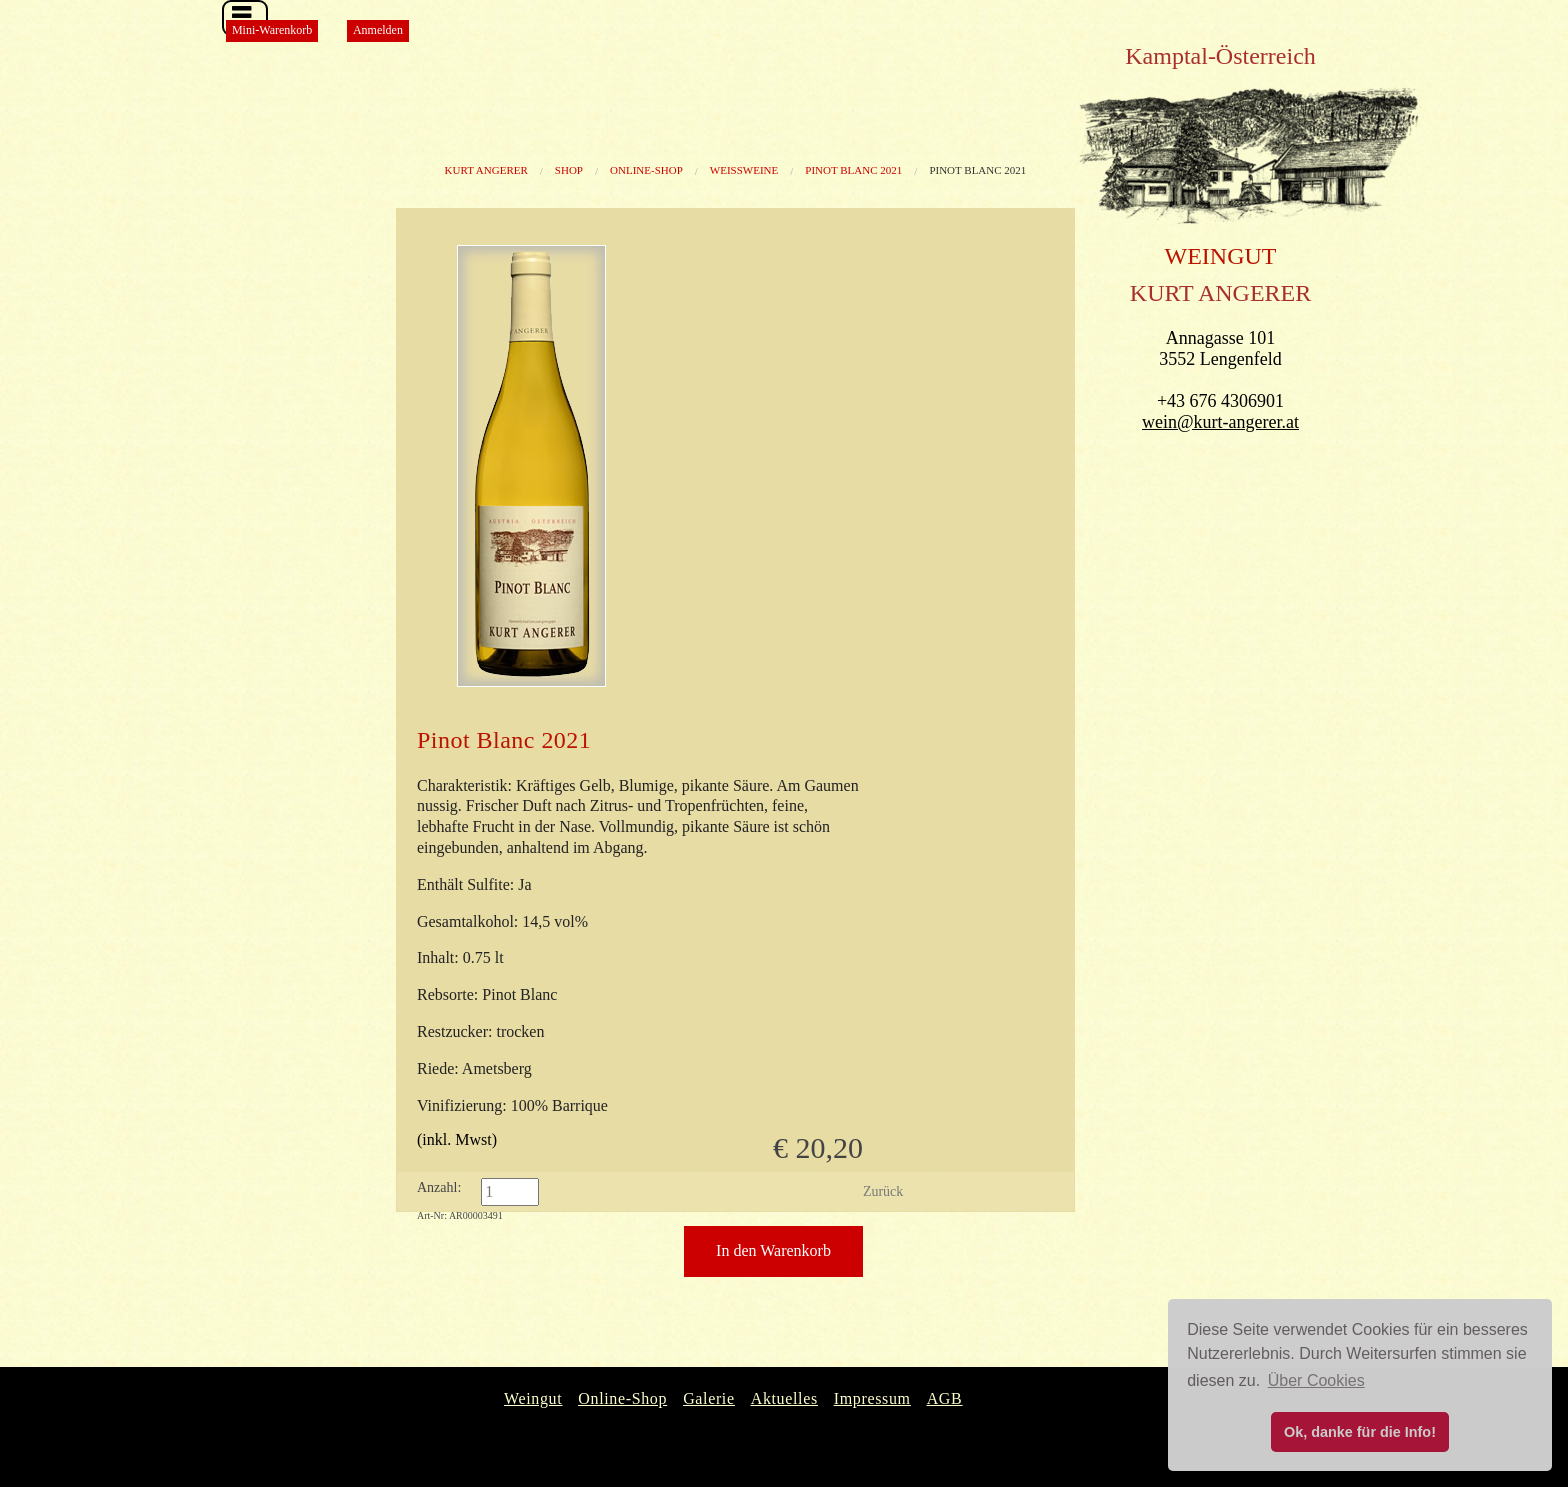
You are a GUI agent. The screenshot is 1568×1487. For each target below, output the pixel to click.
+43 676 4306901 (1220, 401)
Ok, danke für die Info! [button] (1360, 1432)
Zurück (883, 1191)
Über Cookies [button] (1316, 1380)
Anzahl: (439, 1187)
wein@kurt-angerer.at (1220, 422)
